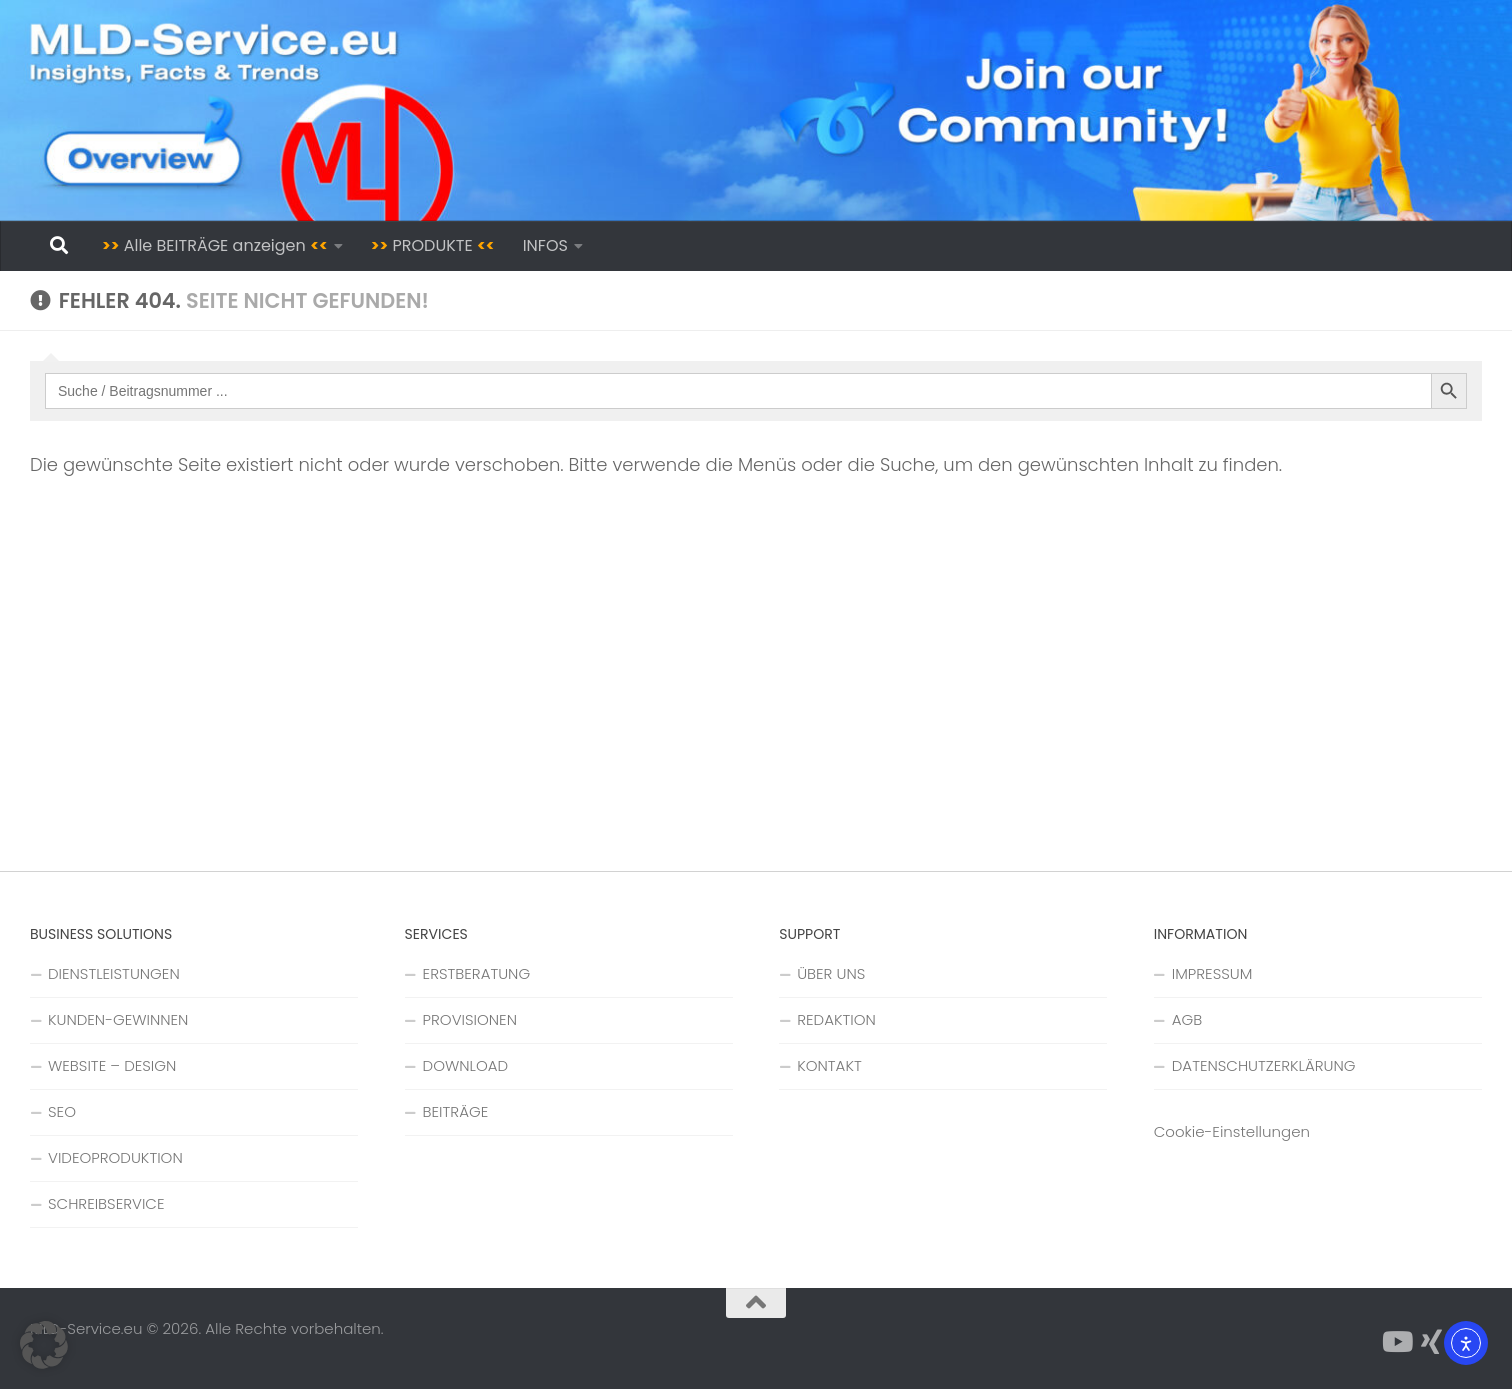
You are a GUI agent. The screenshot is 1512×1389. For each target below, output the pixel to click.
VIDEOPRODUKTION (115, 1157)
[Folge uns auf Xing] (1432, 1342)
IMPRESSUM (1212, 973)
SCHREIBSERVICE (106, 1203)
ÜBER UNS (831, 973)
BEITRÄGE (456, 1111)
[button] (44, 1345)
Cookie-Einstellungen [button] (1232, 1131)
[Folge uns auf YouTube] (1396, 1342)
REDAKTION (836, 1019)
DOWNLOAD (466, 1065)
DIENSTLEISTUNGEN (114, 973)
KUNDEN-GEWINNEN (118, 1019)
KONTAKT (829, 1065)
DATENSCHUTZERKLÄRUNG (1264, 1065)
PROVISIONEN (470, 1019)
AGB (1187, 1019)
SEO (62, 1111)
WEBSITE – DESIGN (112, 1065)
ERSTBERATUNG (477, 973)
